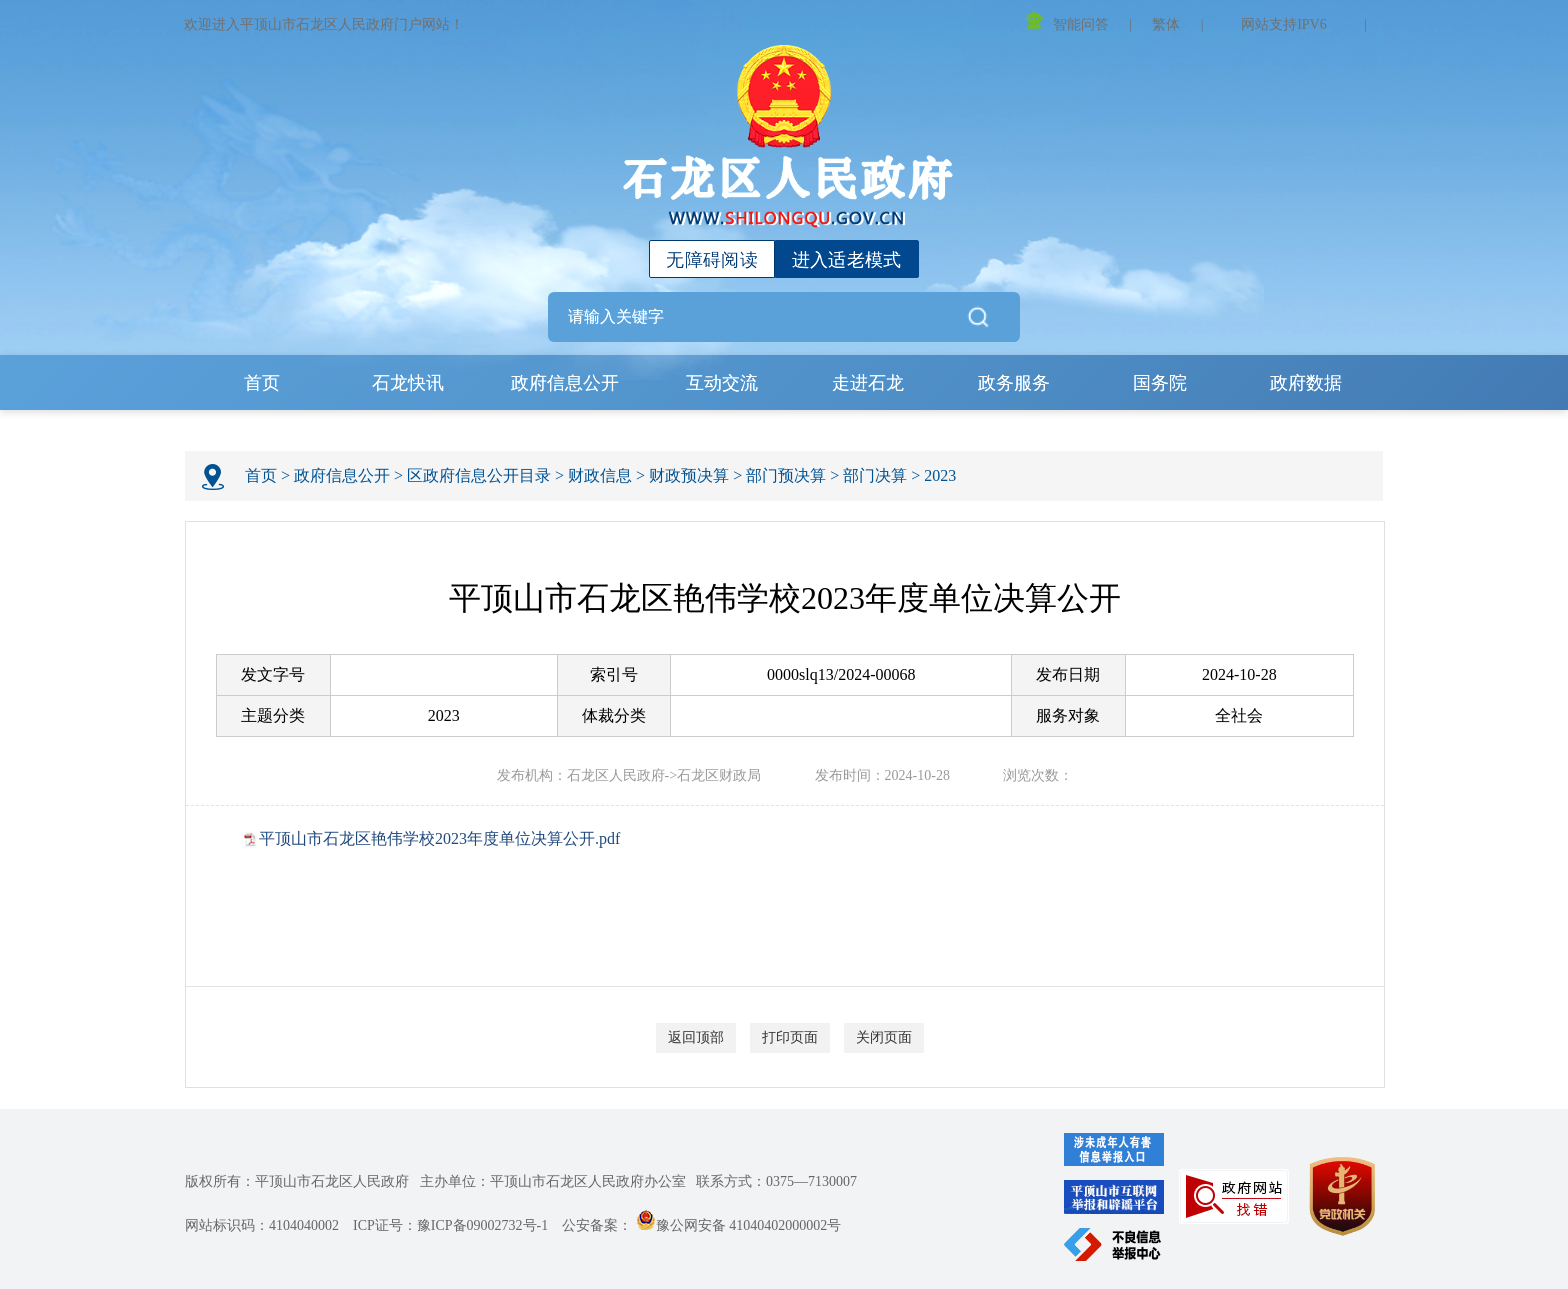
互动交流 (722, 383)
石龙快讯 (408, 383)
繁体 (1166, 24)
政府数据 (1306, 383)
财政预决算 (689, 475)
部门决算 (875, 475)
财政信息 (600, 475)
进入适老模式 (847, 260)
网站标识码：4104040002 (262, 1225)
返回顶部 (696, 1037)
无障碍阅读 (712, 260)
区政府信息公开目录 (479, 475)
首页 (262, 383)
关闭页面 (884, 1037)
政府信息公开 (565, 383)
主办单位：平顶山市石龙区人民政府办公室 (553, 1181)
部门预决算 (786, 475)
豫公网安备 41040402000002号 (739, 1225)
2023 (940, 475)
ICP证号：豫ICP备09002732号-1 (450, 1225)
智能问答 (1067, 21)
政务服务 (1014, 383)
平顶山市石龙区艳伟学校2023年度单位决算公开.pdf (439, 838)
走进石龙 (868, 383)
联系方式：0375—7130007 (776, 1181)
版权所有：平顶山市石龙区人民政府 (297, 1181)
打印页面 (790, 1037)
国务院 (1160, 383)
